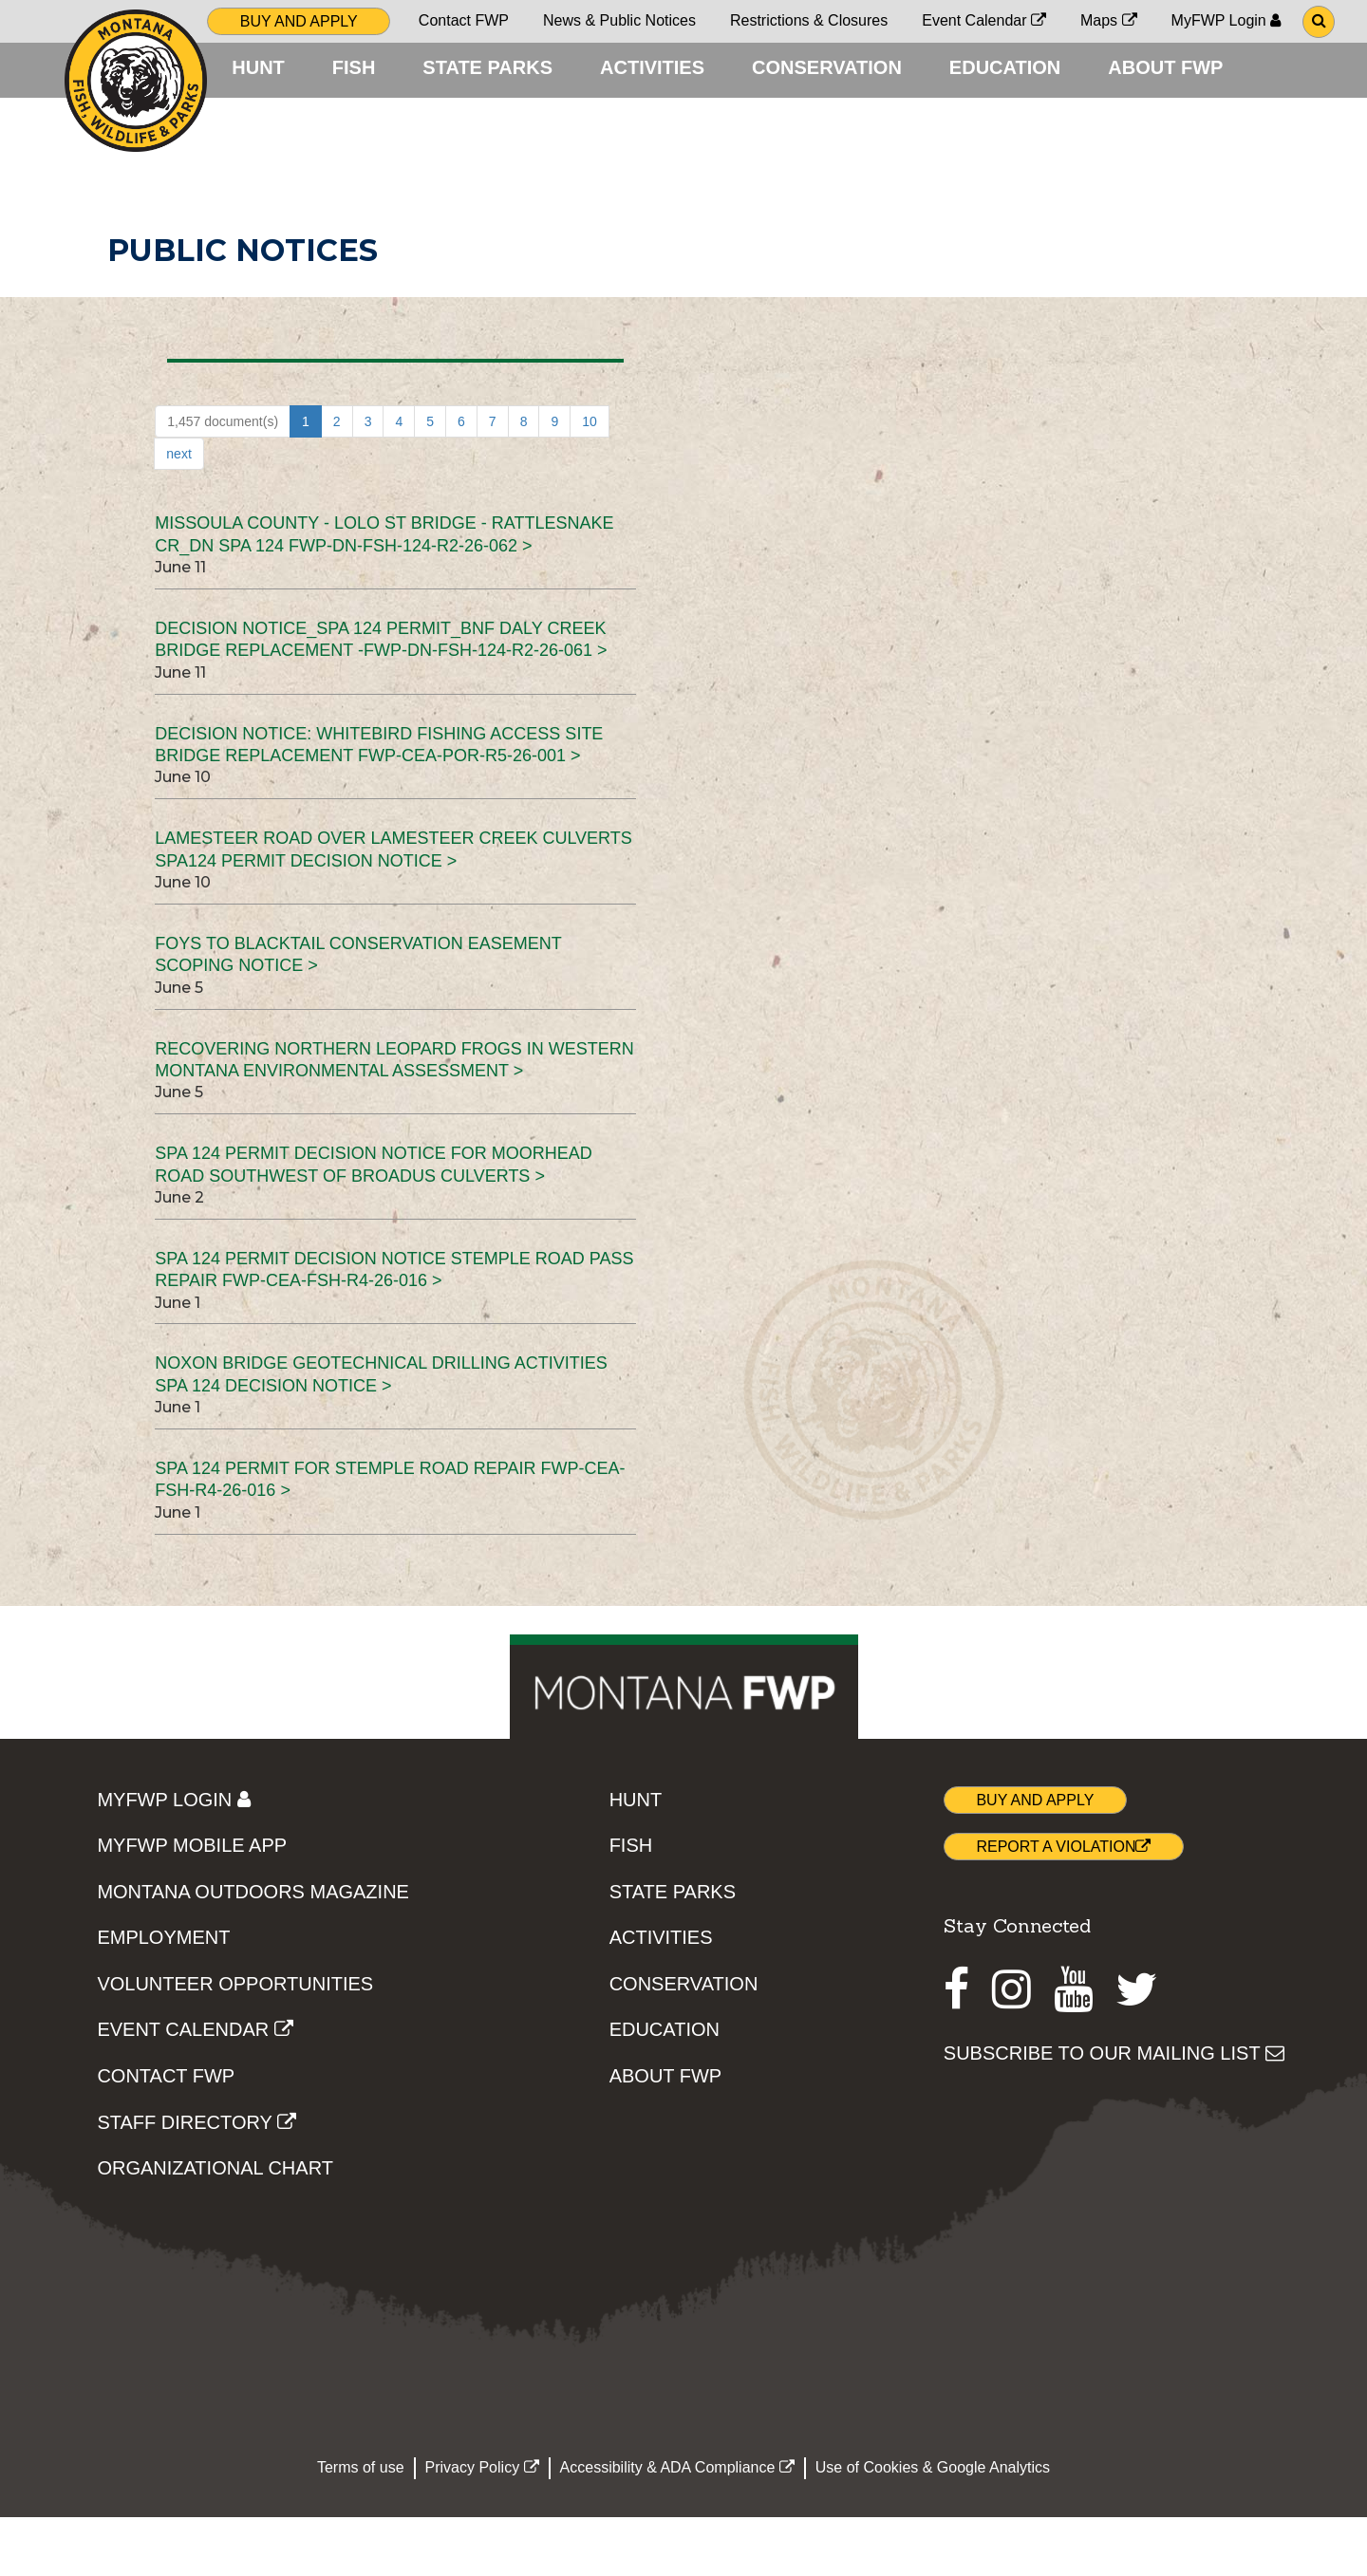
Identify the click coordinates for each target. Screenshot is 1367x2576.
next (178, 512)
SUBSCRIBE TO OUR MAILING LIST (1114, 2111)
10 (589, 480)
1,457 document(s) (222, 480)
